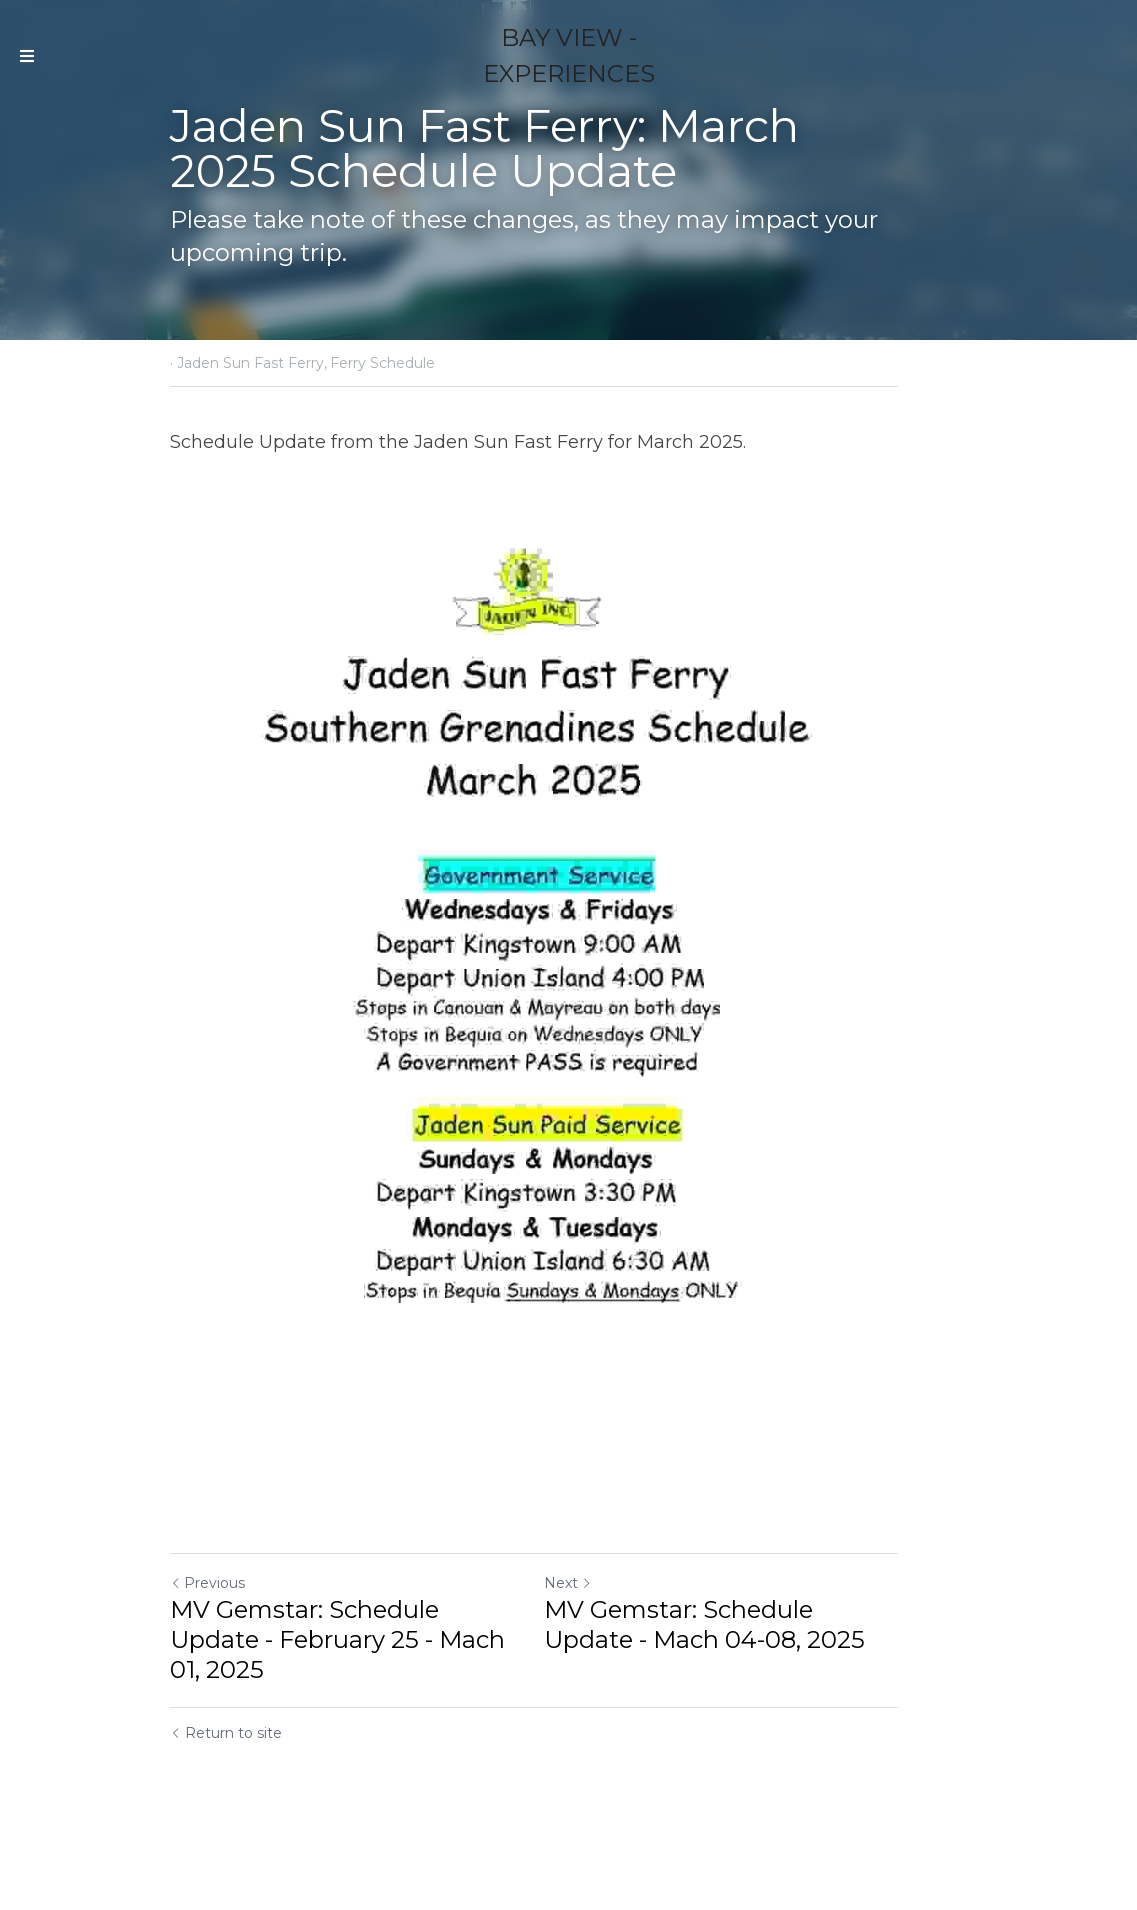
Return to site (227, 1789)
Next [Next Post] (603, 1669)
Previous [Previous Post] (208, 1669)
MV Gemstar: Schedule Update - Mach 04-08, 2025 (768, 1710)
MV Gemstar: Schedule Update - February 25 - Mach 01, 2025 (360, 1710)
